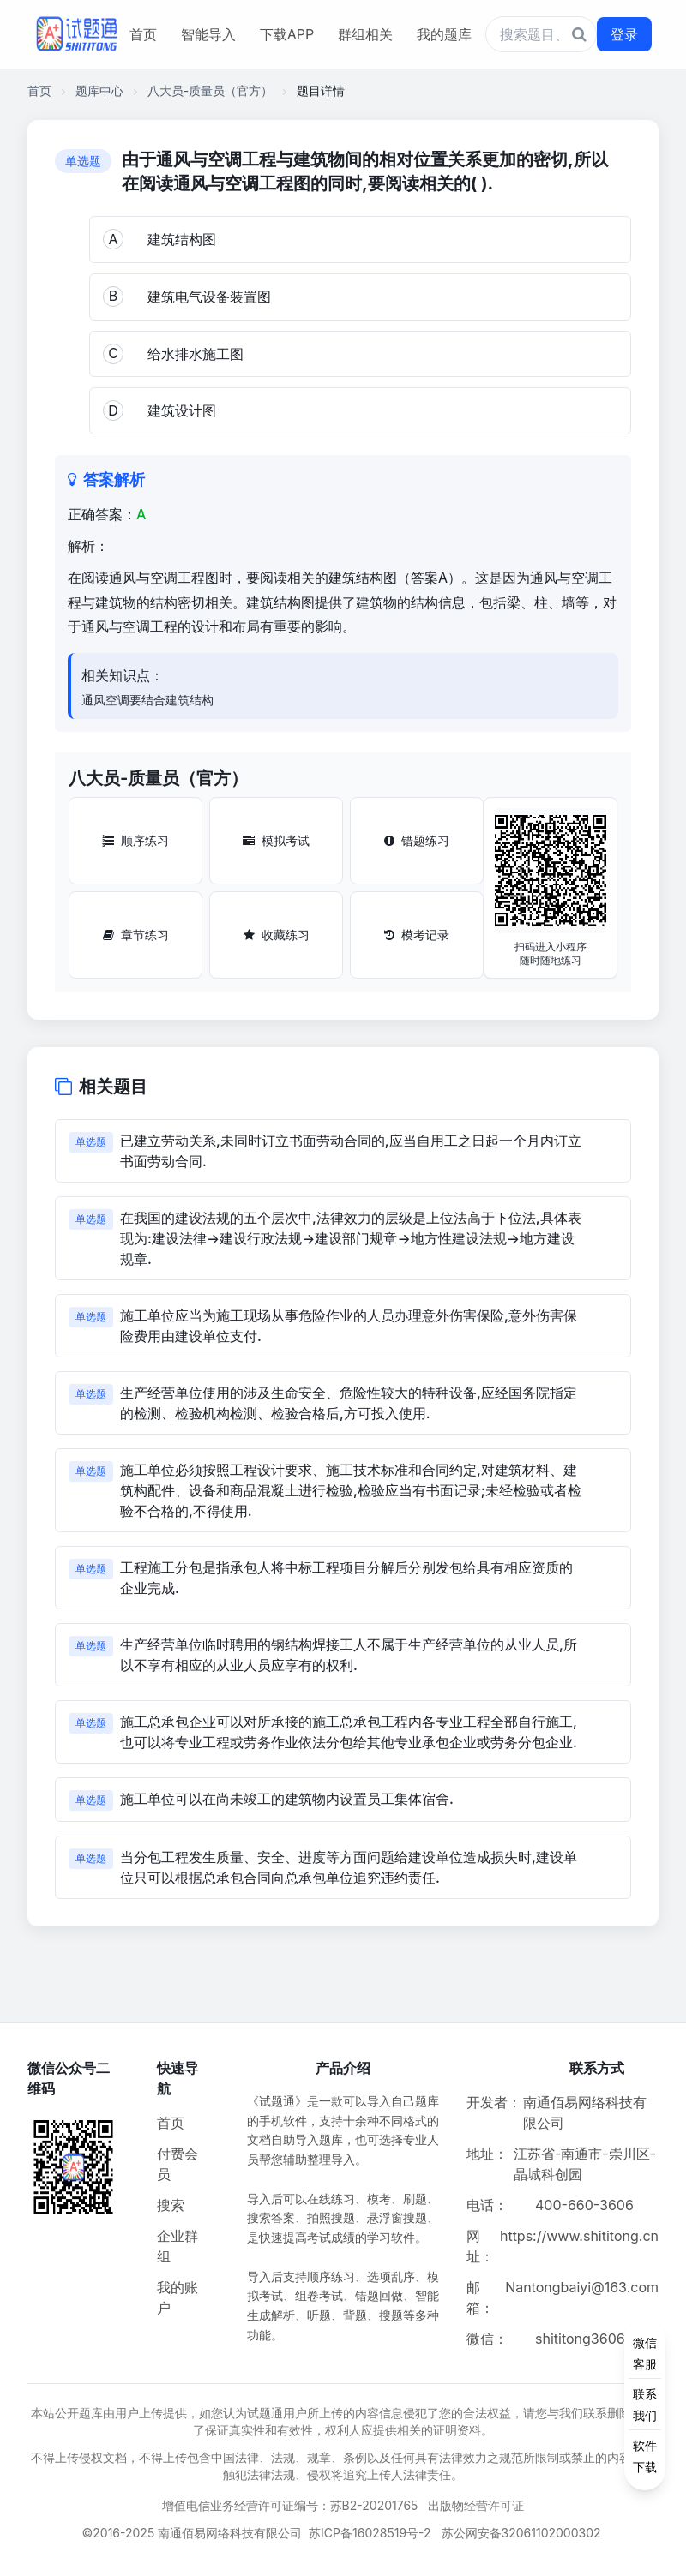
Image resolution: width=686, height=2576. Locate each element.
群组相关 (365, 34)
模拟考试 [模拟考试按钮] (276, 840)
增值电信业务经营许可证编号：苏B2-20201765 (290, 2505)
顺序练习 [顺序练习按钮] (135, 840)
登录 (624, 34)
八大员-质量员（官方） (210, 90)
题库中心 (99, 90)
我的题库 (444, 34)
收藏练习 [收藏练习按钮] (277, 934)
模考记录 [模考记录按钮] (416, 934)
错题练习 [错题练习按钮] (416, 840)
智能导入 (208, 34)
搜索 (170, 2205)
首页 (143, 34)
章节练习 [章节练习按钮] (136, 934)
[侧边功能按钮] (644, 2404)
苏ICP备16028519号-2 (370, 2532)
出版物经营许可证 (476, 2505)
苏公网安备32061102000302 (521, 2532)
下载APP (287, 34)
